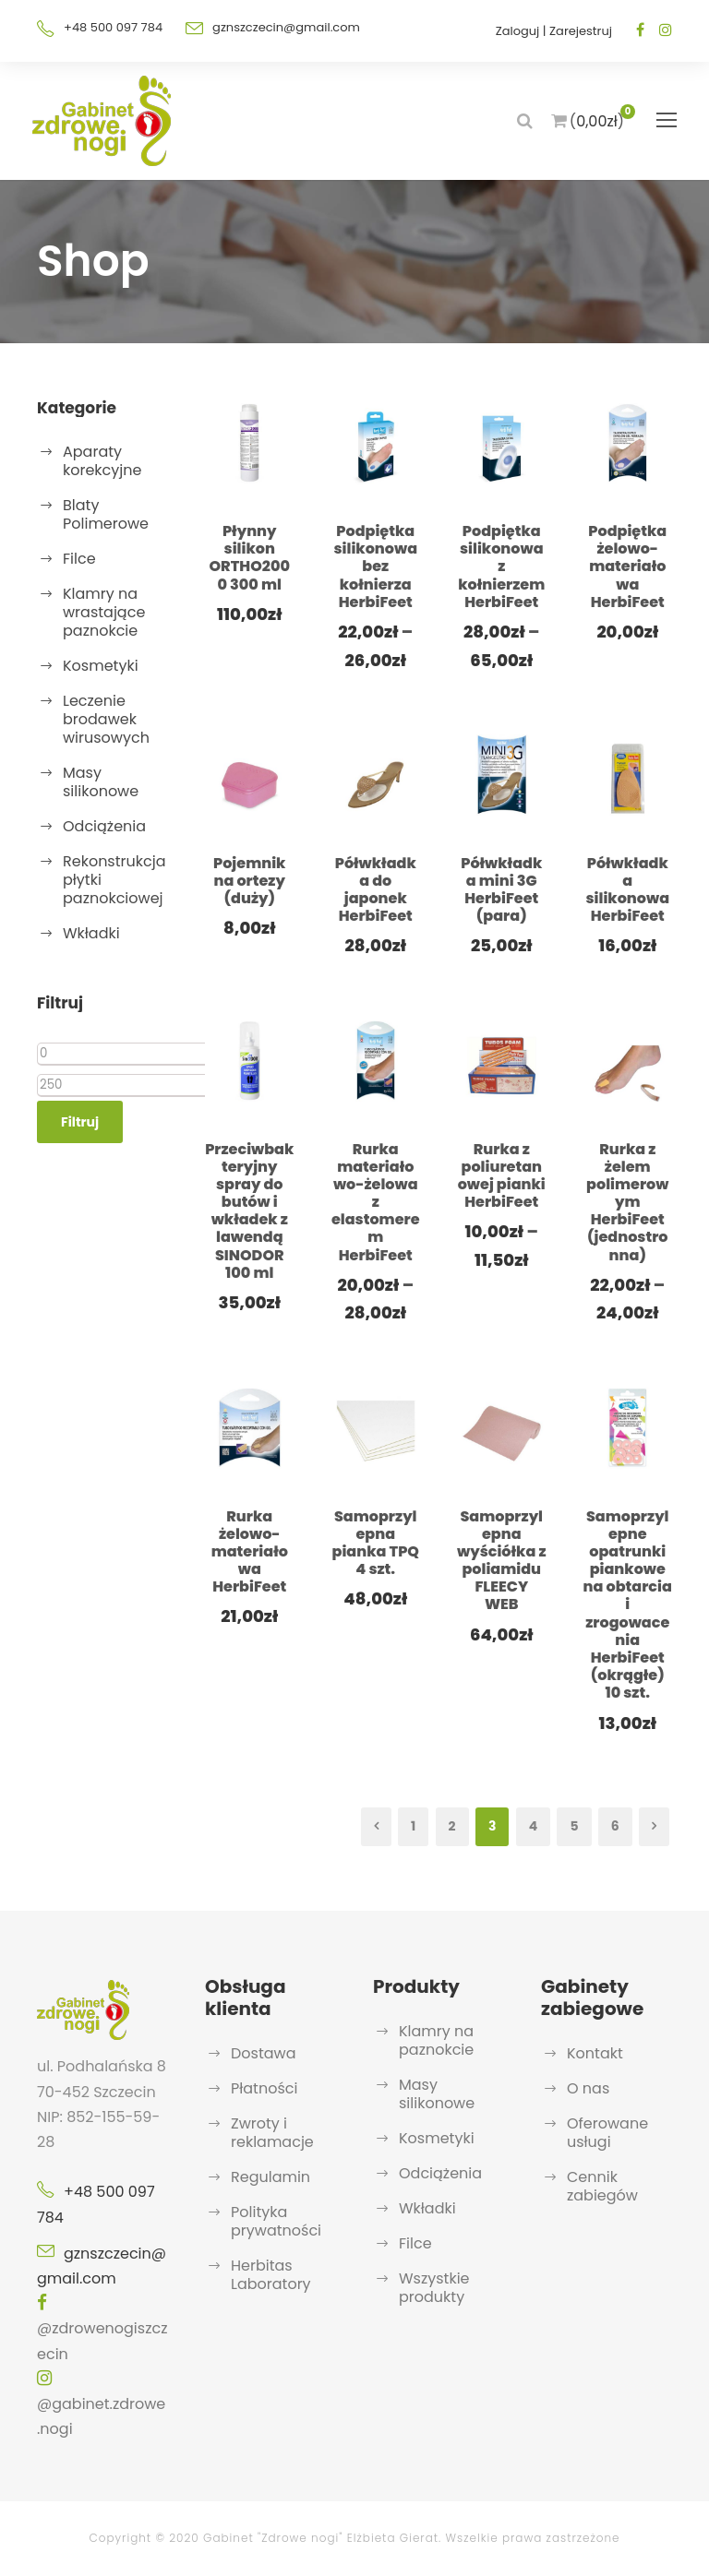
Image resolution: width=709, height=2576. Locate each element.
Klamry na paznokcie (436, 2040)
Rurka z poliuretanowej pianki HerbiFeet (502, 1176)
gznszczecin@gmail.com (286, 27)
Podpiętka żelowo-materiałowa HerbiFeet (627, 566)
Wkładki (91, 933)
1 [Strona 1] (413, 1826)
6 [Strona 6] (615, 1826)
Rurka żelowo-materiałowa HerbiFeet (249, 1552)
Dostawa (263, 2053)
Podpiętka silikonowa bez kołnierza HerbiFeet (375, 566)
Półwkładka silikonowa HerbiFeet (627, 890)
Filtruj (80, 1122)
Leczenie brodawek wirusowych (106, 719)
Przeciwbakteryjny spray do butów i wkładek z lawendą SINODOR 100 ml (249, 1211)
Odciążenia (104, 826)
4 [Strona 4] (533, 1826)
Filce (79, 558)
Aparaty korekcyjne (102, 461)
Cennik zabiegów (602, 2186)
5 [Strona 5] (574, 1826)
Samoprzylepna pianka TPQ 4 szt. (375, 1543)
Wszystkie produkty (434, 2288)
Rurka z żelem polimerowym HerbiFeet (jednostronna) (627, 1202)
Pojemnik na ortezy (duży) (249, 881)
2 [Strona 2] (452, 1826)
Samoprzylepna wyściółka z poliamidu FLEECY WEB (502, 1561)
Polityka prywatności (276, 2221)
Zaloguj (518, 31)
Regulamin (270, 2177)
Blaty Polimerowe (106, 514)
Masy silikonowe (100, 782)
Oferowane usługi (607, 2133)
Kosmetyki (100, 665)
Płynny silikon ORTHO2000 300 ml (250, 557)
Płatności (264, 2088)
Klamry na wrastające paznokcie (104, 612)
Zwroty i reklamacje (272, 2133)
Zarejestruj (580, 31)
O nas (588, 2088)
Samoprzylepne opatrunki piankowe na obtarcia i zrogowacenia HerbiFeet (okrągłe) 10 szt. (627, 1605)
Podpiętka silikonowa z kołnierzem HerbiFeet (501, 566)
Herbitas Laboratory (271, 2275)
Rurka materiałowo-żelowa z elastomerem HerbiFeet (375, 1202)
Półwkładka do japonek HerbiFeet (375, 890)
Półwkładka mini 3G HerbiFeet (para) (501, 890)
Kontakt (595, 2053)
